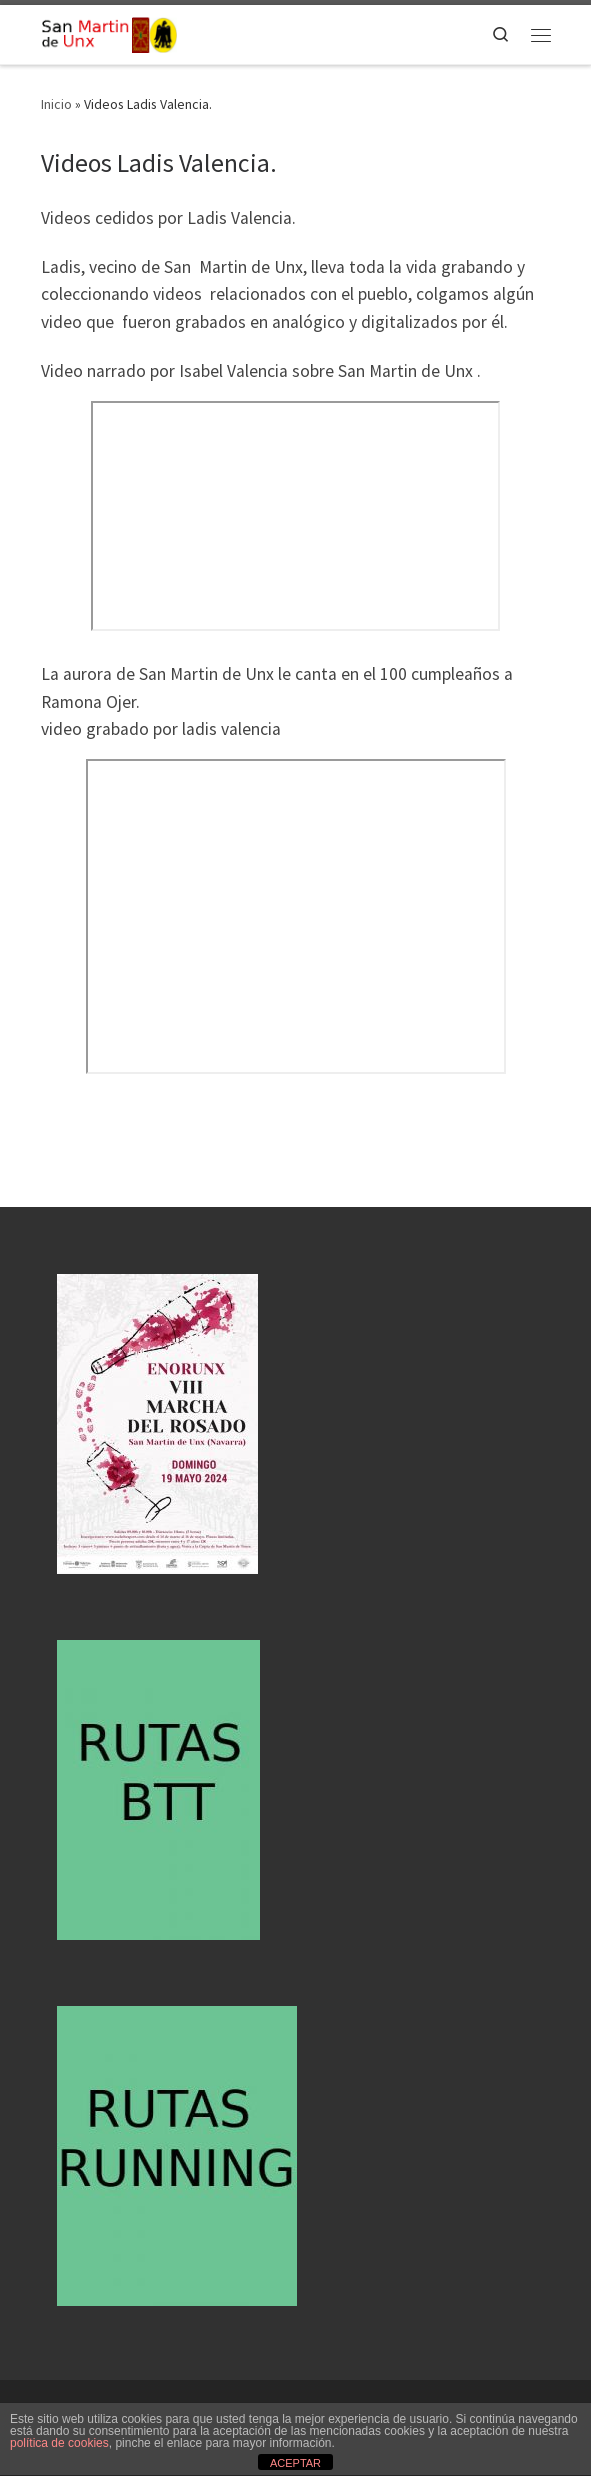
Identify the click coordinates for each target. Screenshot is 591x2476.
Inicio (56, 104)
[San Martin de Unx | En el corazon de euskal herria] (109, 32)
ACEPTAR (295, 2463)
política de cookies (59, 2443)
